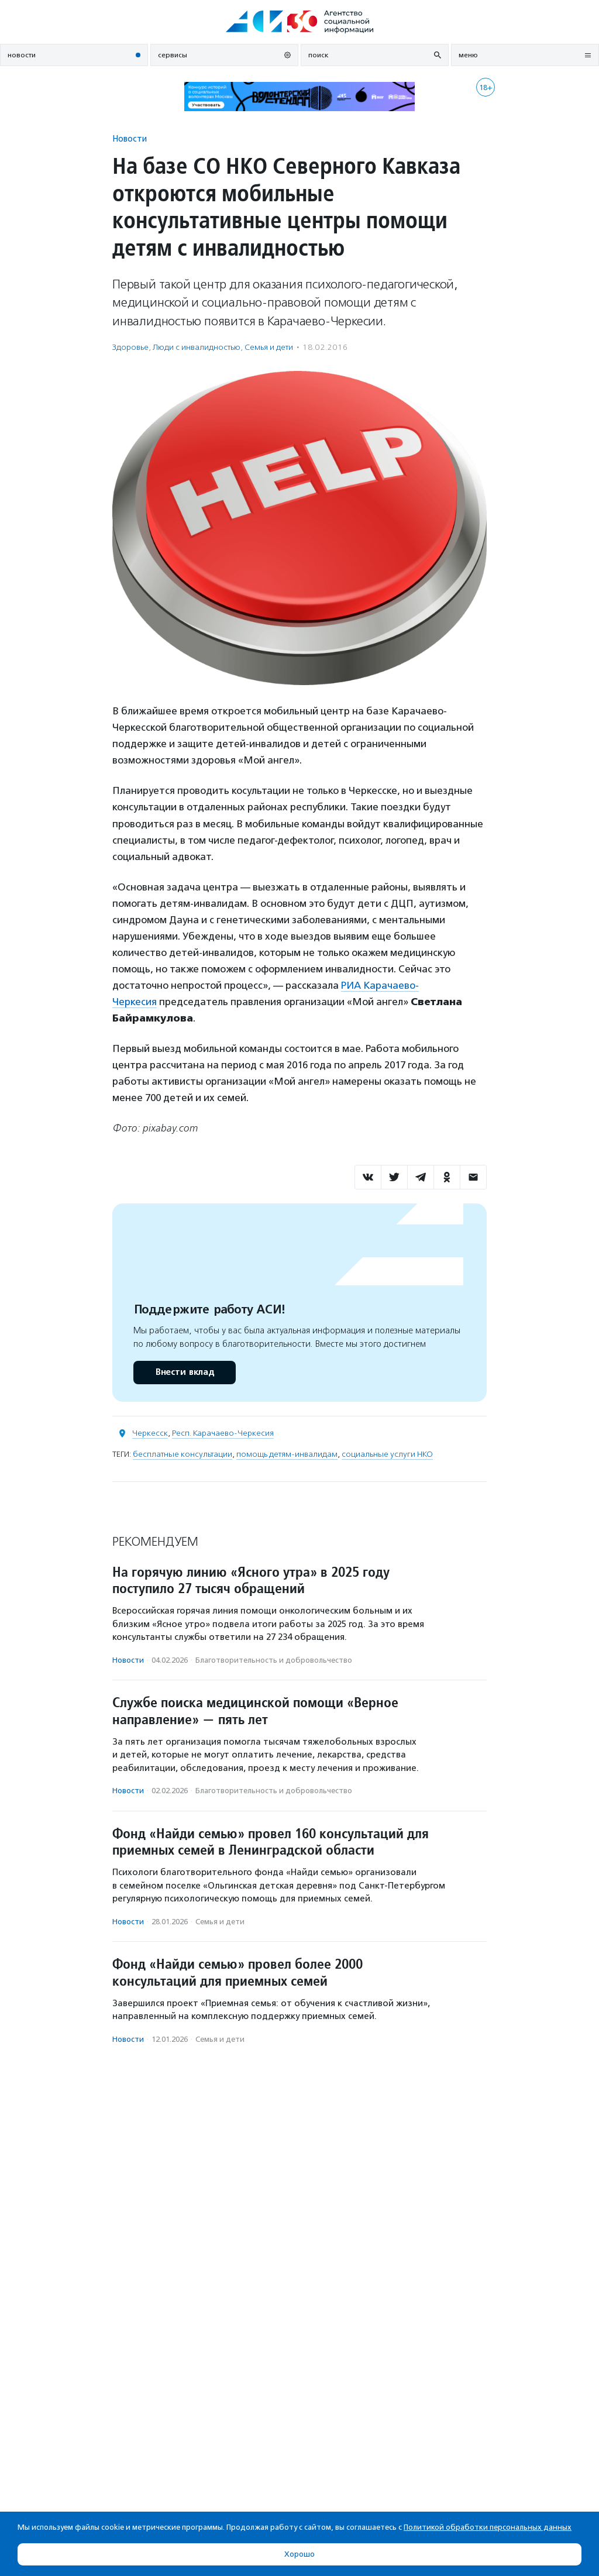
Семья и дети (269, 347)
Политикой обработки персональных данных (488, 2527)
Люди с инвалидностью (196, 347)
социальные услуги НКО (387, 1454)
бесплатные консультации (182, 1454)
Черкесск (150, 1433)
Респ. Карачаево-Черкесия (223, 1433)
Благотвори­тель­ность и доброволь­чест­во (273, 1660)
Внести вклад (184, 1372)
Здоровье (130, 347)
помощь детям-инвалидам (287, 1454)
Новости (129, 138)
